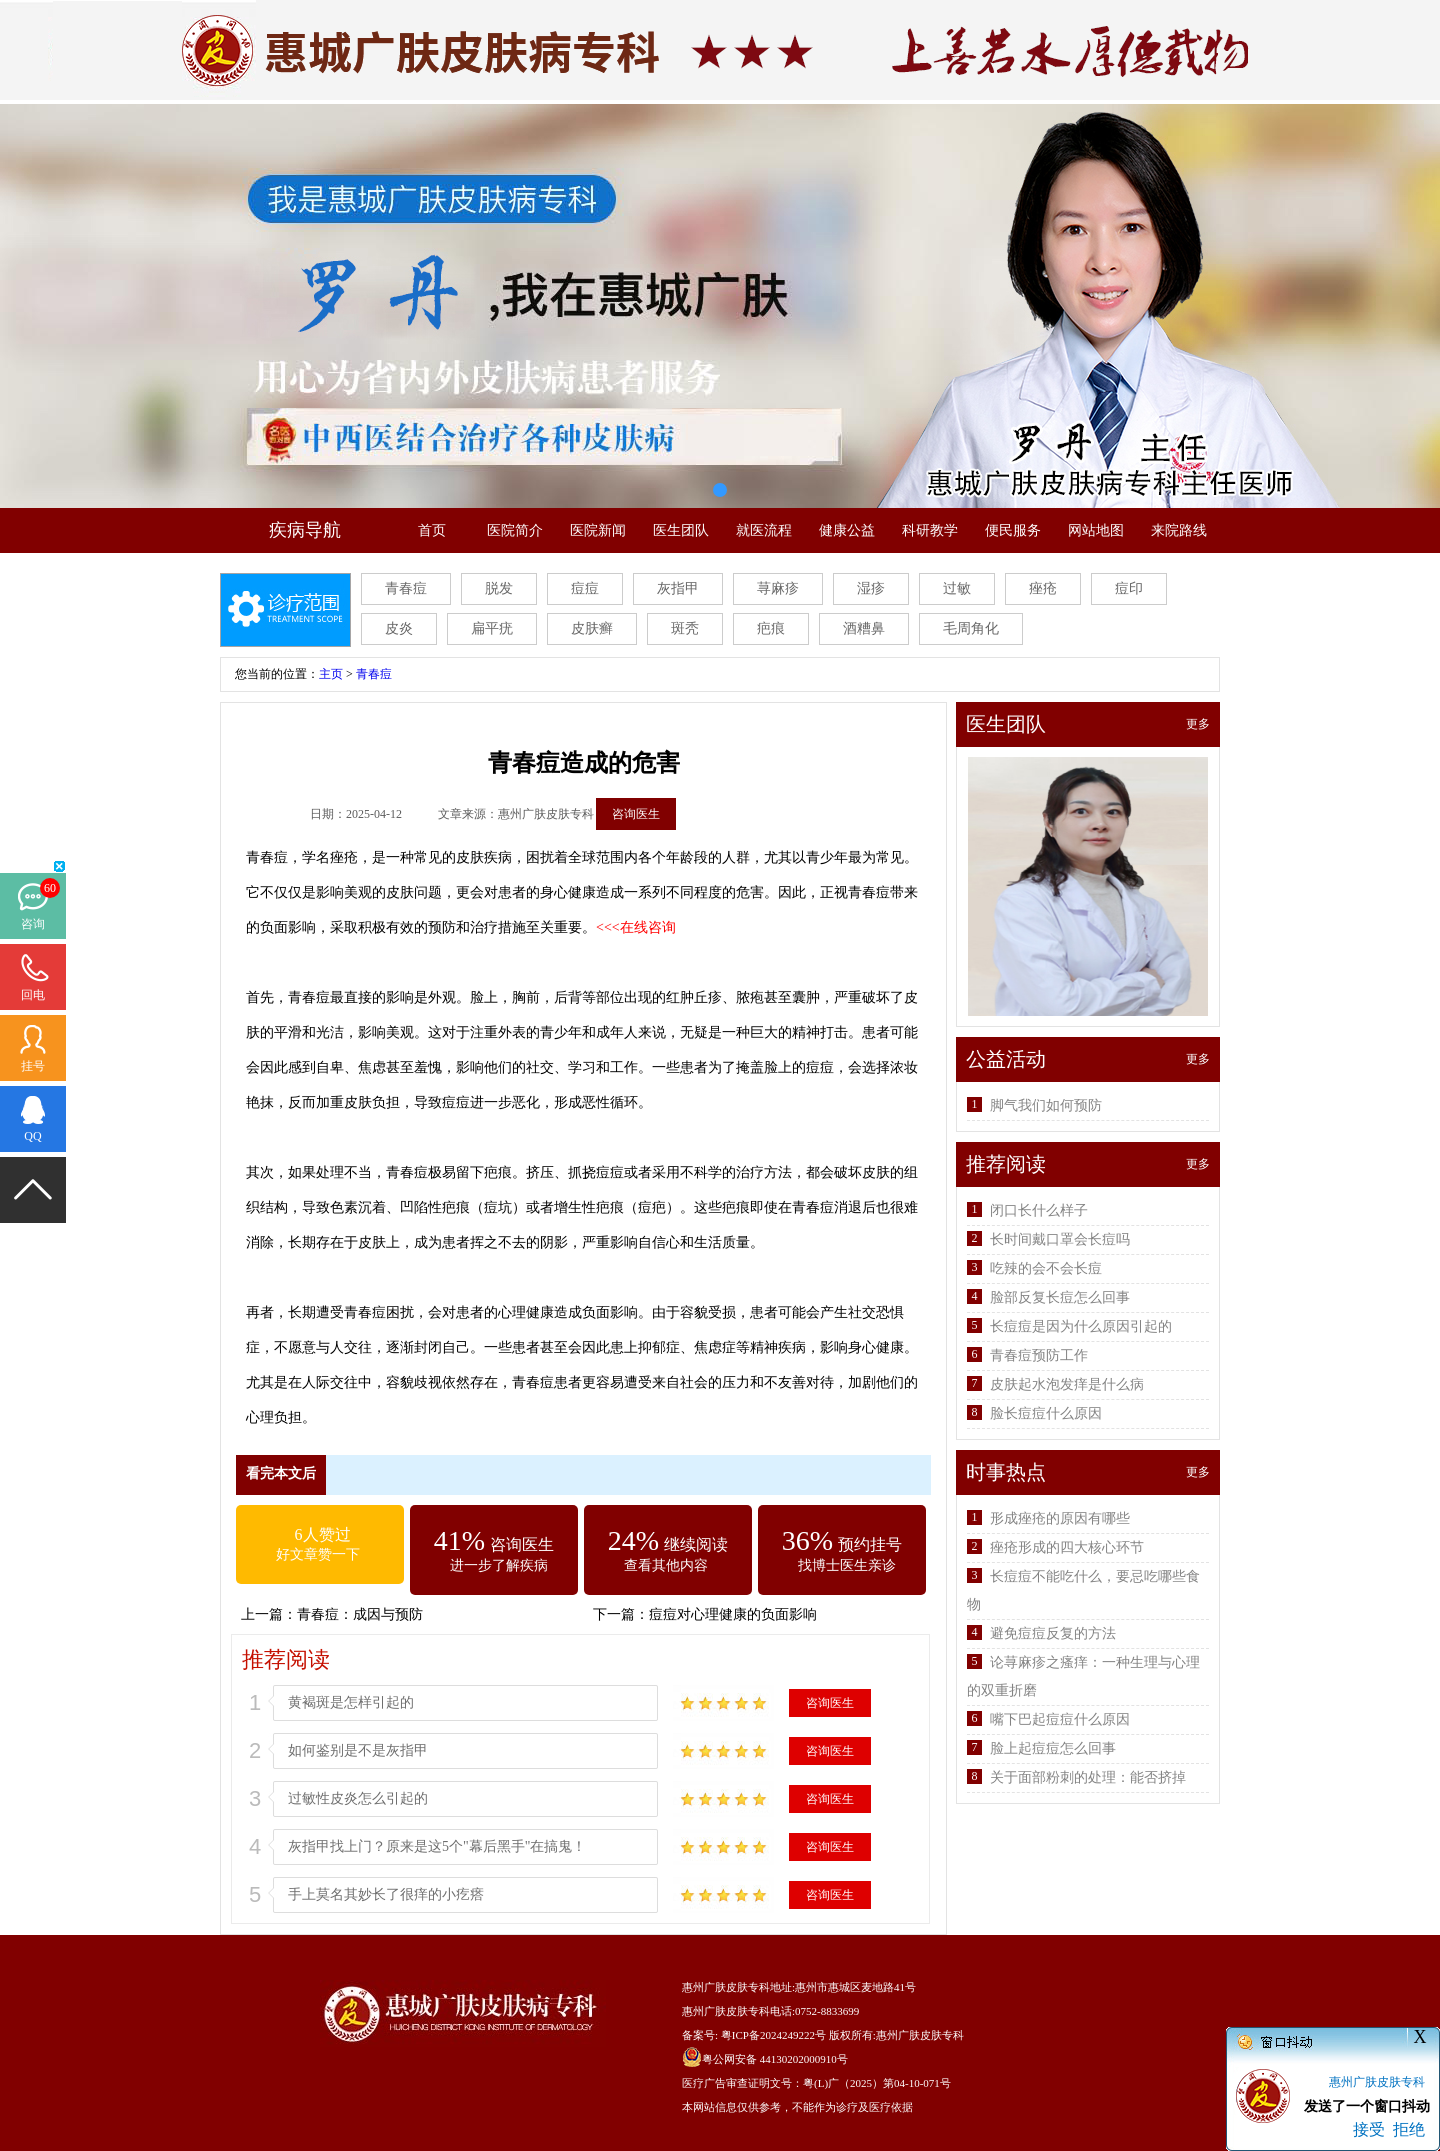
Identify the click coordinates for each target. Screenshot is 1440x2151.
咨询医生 (636, 814)
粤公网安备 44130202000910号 (775, 2059)
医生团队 (681, 530)
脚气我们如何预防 (1046, 1105)
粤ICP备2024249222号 (773, 2035)
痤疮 (1043, 588)
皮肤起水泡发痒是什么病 (1067, 1384)
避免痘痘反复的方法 (1053, 1633)
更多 (1198, 724)
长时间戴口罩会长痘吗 (1060, 1239)
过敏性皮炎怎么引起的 (358, 1798)
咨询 (33, 924)
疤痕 (771, 628)
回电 (33, 995)
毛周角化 (971, 628)
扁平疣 (492, 628)
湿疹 (871, 588)
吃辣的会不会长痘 (1046, 1268)
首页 (432, 530)
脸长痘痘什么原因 (1046, 1413)
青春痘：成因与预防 (360, 1614)
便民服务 (1013, 530)
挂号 (33, 1066)
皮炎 (399, 628)
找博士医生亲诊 (847, 1565)
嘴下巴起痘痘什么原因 (1060, 1719)
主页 (331, 674)
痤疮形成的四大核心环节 (1067, 1547)
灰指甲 (678, 588)
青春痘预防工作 (1039, 1355)
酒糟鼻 (864, 628)
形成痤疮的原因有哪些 (1060, 1518)
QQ (32, 1136)
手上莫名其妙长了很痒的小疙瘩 (386, 1894)
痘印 (1129, 588)
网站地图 (1096, 530)
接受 (1369, 2129)
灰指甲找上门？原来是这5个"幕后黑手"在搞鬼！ (437, 1846)
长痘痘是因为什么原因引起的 (1081, 1326)
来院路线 (1179, 530)
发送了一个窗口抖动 (1367, 2106)
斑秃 (685, 628)
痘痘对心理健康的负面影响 (733, 1614)
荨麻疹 (778, 588)
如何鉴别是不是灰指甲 (358, 1750)
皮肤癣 (592, 628)
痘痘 (585, 588)
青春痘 (406, 588)
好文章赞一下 (318, 1554)
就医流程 (764, 530)
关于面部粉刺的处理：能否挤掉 (1088, 1777)
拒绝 (1409, 2129)
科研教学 (930, 530)
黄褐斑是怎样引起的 (351, 1702)
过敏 (957, 588)
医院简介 (515, 530)
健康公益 (847, 530)
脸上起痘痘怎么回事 (1053, 1748)
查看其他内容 (666, 1565)
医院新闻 (598, 530)
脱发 (499, 588)
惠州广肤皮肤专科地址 (737, 1987)
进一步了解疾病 (499, 1565)
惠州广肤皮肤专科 (920, 2035)
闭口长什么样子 (1039, 1210)
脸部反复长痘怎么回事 (1060, 1297)
